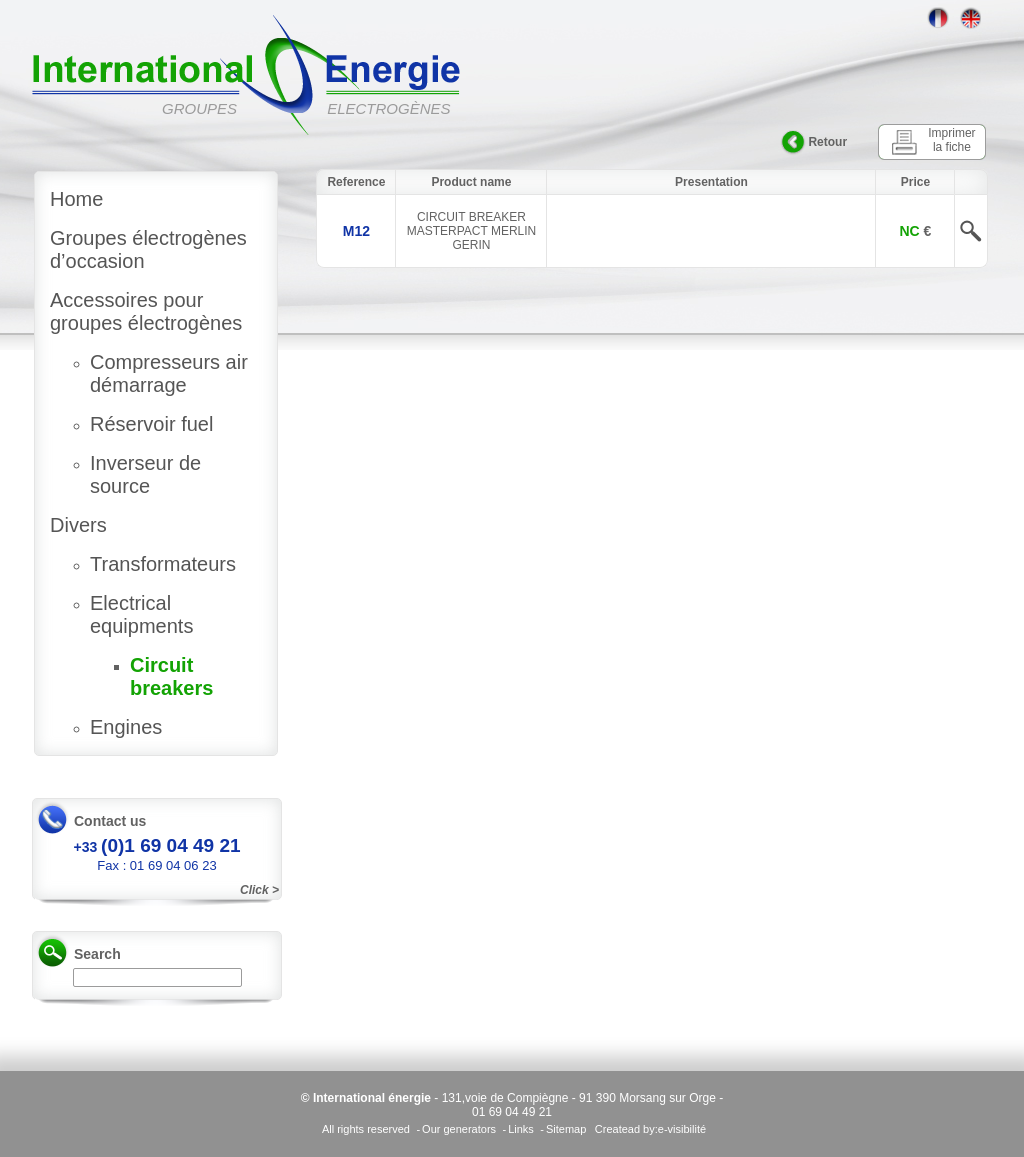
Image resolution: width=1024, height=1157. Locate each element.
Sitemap (566, 1129)
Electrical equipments (141, 614)
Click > (259, 890)
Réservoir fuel (151, 424)
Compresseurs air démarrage (169, 373)
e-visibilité (682, 1129)
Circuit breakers (171, 676)
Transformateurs (163, 564)
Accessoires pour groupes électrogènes (146, 311)
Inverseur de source (145, 474)
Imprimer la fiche (951, 140)
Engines (126, 727)
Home (76, 199)
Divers (78, 525)
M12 (356, 231)
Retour (827, 142)
